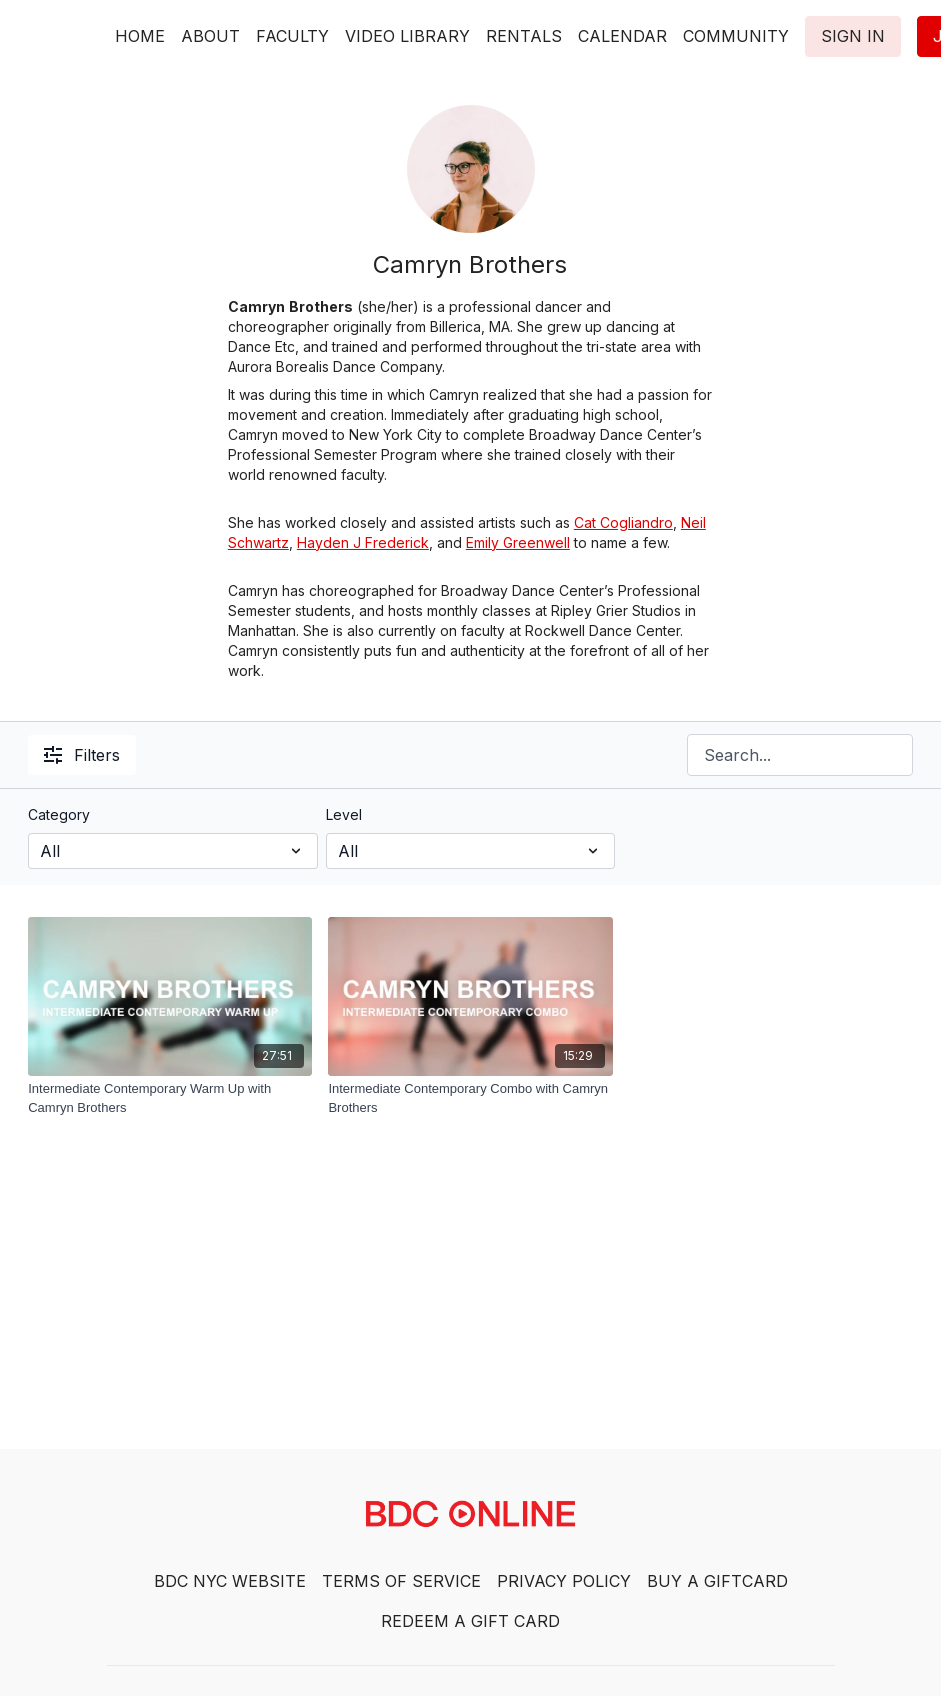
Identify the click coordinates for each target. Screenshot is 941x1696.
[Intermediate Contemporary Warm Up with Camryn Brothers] (170, 1098)
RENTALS (524, 36)
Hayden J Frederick (363, 542)
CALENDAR (622, 36)
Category (59, 814)
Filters (82, 755)
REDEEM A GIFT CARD (470, 1621)
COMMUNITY (736, 36)
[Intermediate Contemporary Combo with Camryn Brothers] (470, 1098)
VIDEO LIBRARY (407, 36)
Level (344, 814)
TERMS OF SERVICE (401, 1581)
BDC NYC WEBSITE (230, 1581)
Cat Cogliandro (623, 522)
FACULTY (292, 36)
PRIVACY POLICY (564, 1581)
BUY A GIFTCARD (717, 1581)
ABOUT (210, 36)
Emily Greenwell (518, 542)
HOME (140, 36)
